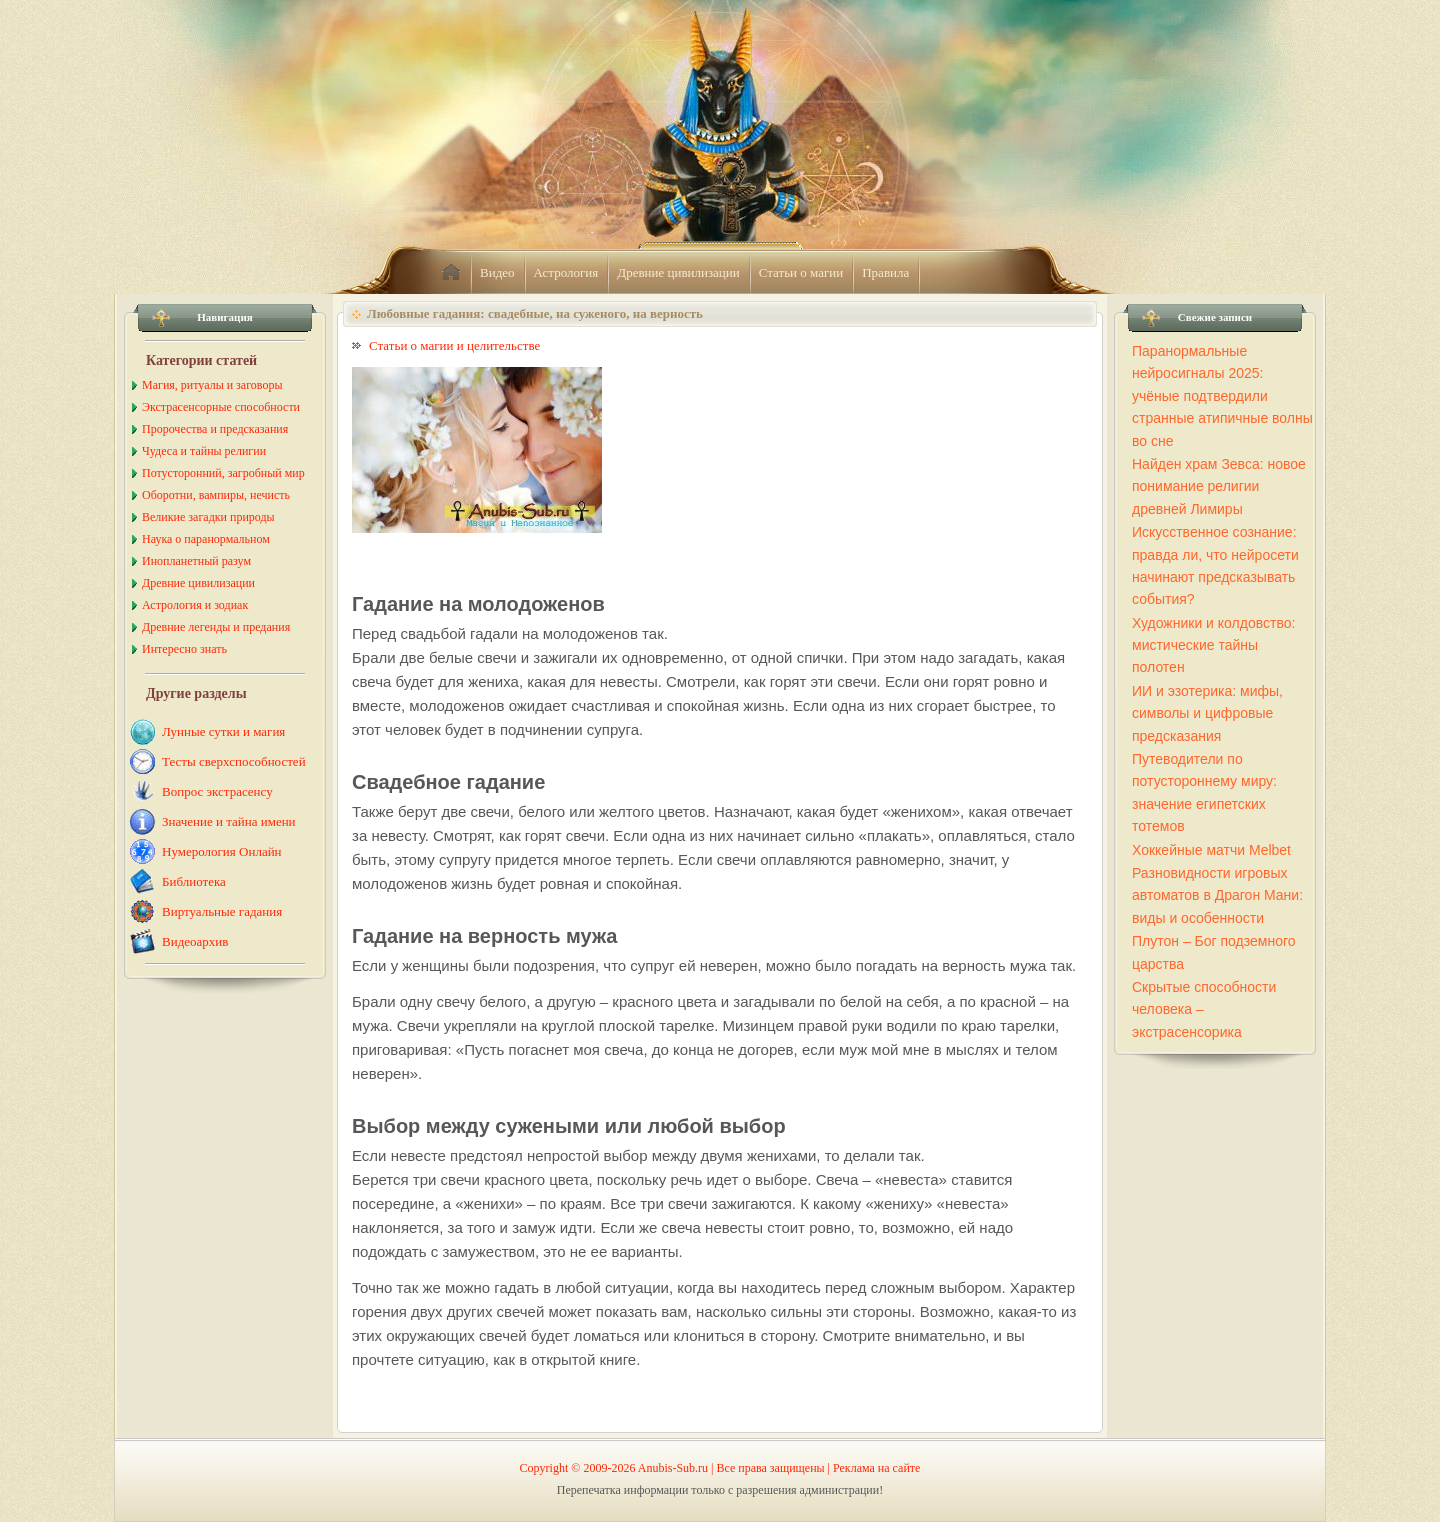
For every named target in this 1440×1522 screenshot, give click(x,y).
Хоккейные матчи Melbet (1211, 850)
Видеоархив (195, 941)
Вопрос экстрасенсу (217, 791)
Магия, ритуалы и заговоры (212, 385)
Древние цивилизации (678, 272)
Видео (497, 272)
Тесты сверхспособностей (234, 761)
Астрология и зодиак (195, 605)
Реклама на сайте (876, 1468)
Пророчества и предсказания (215, 429)
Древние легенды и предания (216, 627)
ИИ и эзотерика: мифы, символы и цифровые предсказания (1207, 713)
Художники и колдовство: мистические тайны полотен (1213, 645)
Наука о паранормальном (206, 539)
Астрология (566, 272)
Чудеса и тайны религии (204, 451)
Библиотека (194, 881)
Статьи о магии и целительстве (454, 345)
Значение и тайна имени (229, 821)
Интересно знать (184, 649)
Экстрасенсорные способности (221, 407)
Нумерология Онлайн (222, 851)
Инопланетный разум (196, 561)
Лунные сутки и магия (223, 731)
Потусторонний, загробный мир (223, 473)
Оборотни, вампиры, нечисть (216, 495)
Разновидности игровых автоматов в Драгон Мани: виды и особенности (1217, 895)
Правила (885, 272)
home (451, 273)
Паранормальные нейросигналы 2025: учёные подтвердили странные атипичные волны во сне (1222, 396)
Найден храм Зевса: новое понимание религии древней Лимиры (1219, 486)
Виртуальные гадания (222, 911)
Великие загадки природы (208, 517)
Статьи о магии (801, 272)
